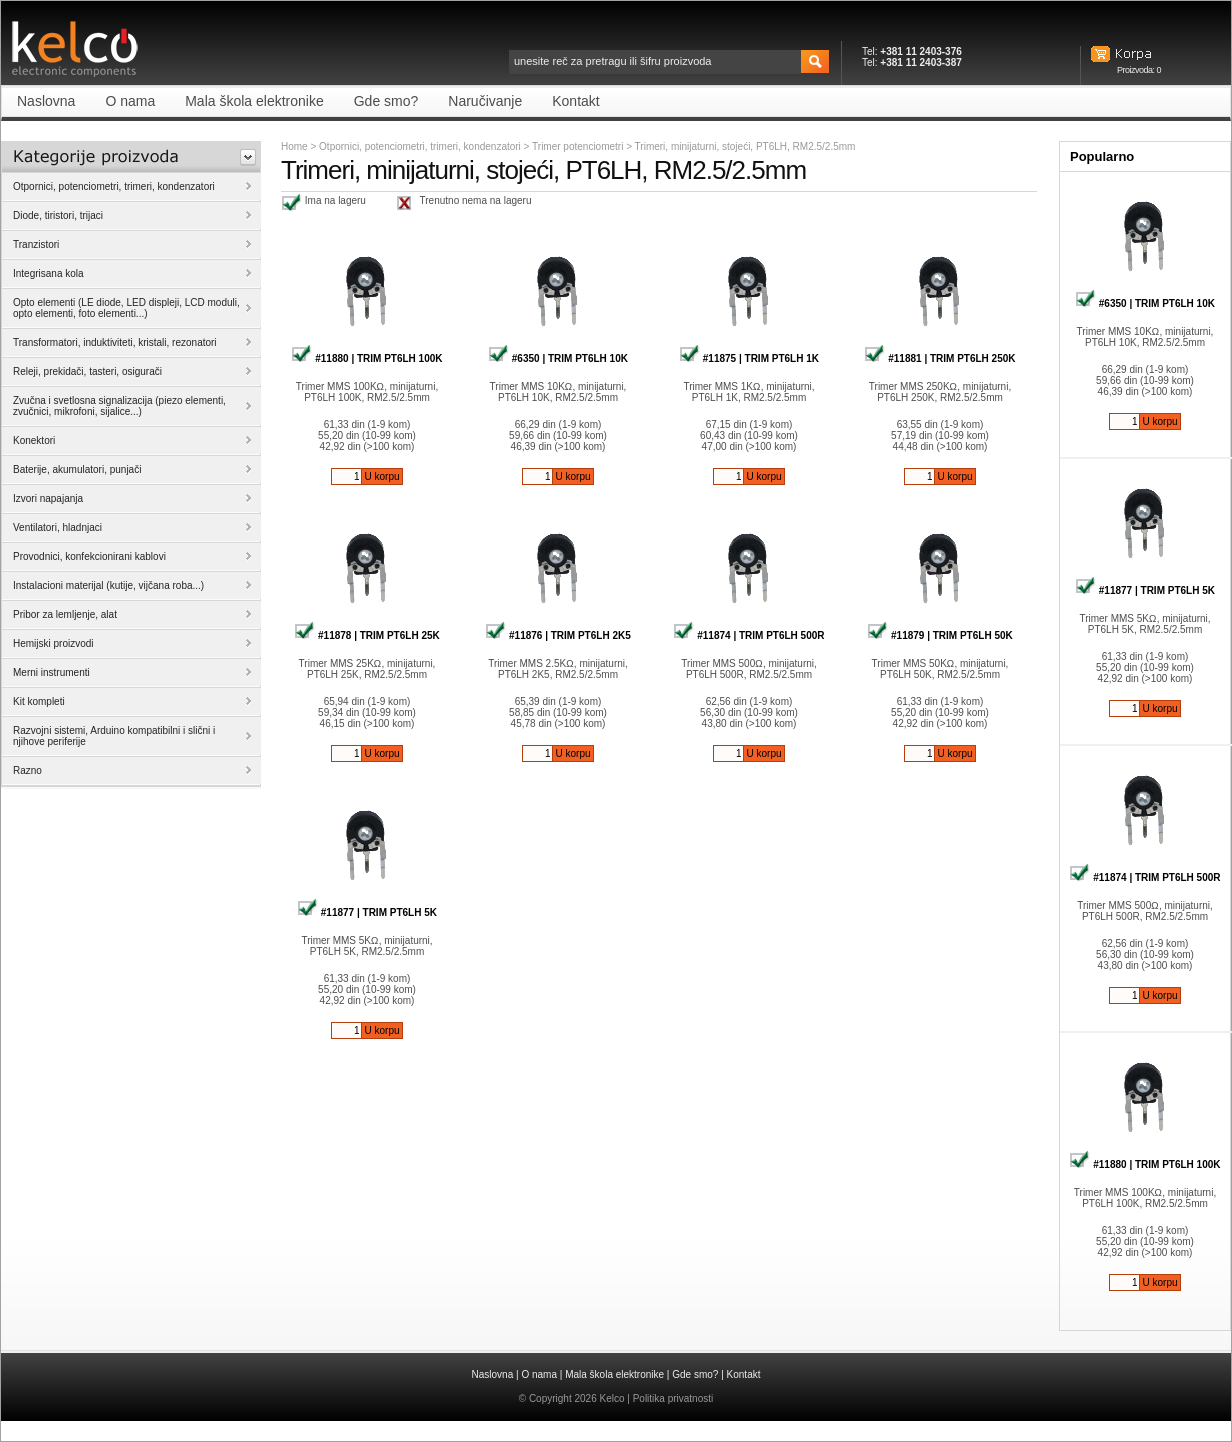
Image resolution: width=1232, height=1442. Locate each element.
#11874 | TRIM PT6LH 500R (748, 635)
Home (294, 146)
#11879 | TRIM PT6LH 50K (940, 635)
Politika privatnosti (673, 1398)
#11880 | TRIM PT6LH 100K (366, 358)
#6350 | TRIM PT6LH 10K (558, 358)
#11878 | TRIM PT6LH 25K (367, 635)
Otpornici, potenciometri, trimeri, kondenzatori (420, 146)
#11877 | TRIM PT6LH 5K (367, 912)
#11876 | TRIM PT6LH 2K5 (558, 635)
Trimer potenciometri (579, 146)
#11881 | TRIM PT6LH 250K (939, 358)
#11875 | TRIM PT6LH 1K (749, 358)
